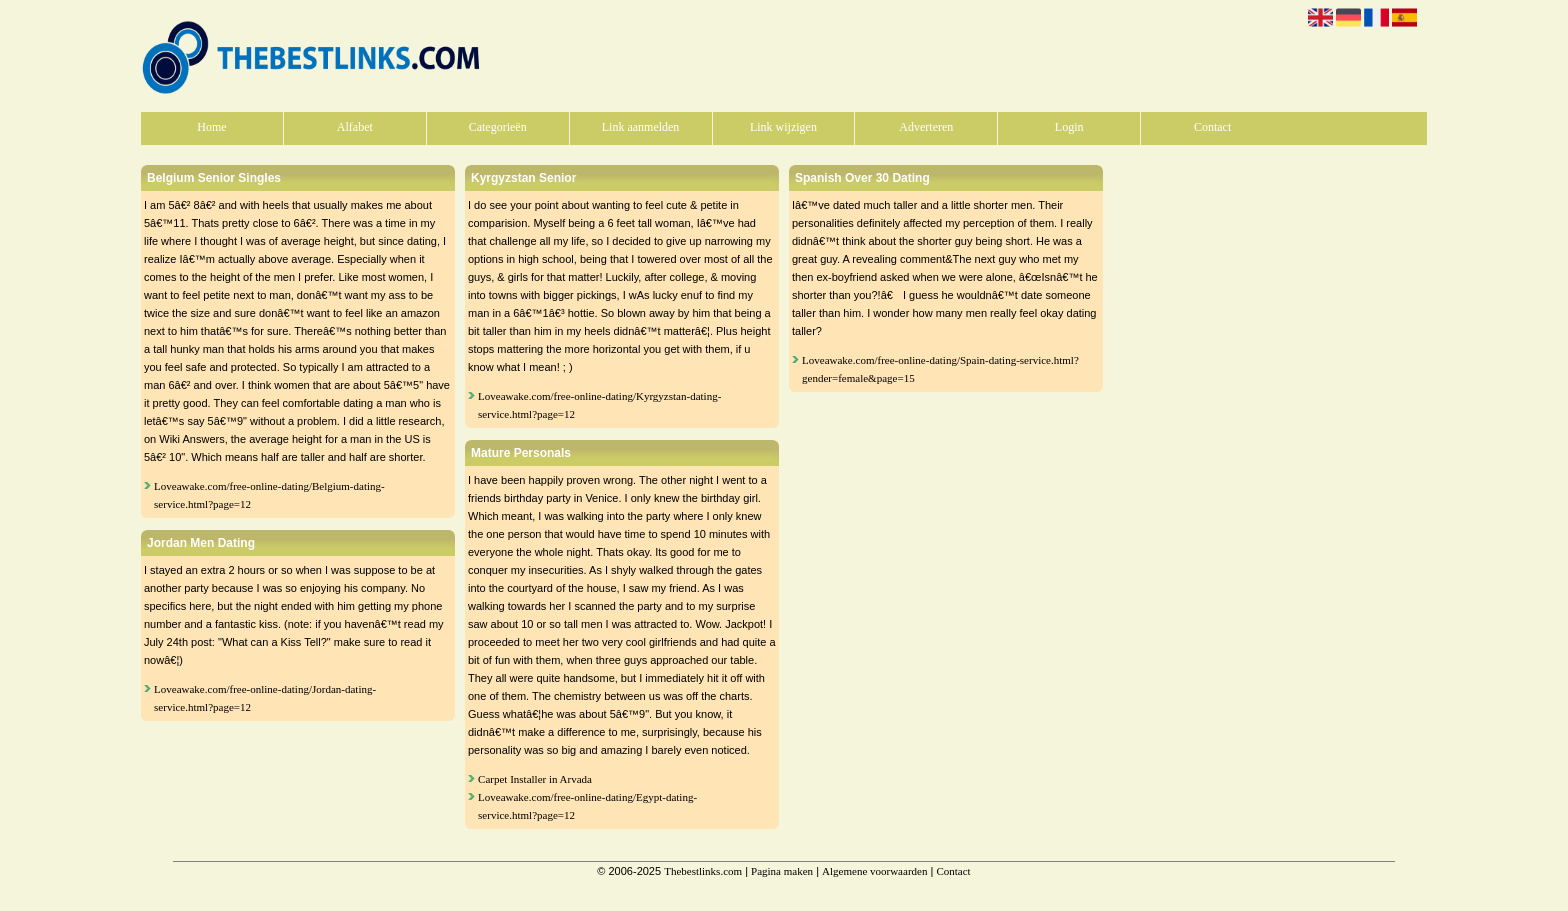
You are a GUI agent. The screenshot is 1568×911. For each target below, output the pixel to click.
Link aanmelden (641, 127)
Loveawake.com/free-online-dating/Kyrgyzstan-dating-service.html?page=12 (599, 405)
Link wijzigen (783, 127)
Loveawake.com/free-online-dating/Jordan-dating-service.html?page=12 (265, 698)
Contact (1212, 127)
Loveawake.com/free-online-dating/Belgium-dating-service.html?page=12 (269, 495)
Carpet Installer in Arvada (535, 779)
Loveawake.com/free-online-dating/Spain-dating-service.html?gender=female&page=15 (940, 369)
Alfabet (355, 127)
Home (211, 127)
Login (1069, 127)
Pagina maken (782, 871)
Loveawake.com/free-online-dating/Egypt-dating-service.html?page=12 (587, 806)
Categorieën (498, 127)
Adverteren (926, 127)
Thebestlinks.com (703, 871)
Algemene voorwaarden (874, 871)
